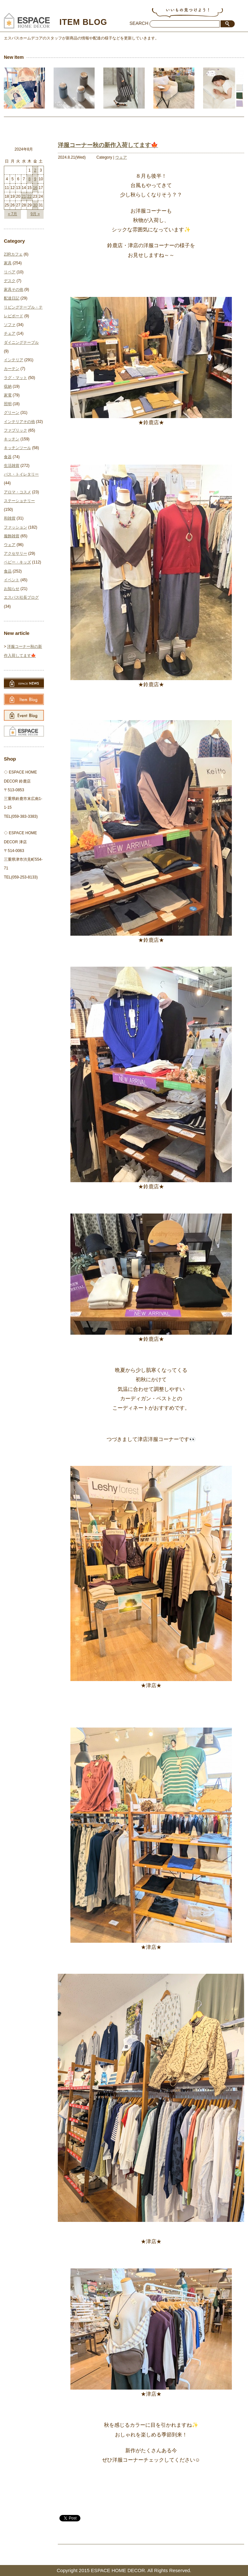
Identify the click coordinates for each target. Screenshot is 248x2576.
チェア (10, 333)
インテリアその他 (19, 421)
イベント (11, 580)
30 (35, 205)
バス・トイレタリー (21, 474)
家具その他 (13, 289)
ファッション (15, 527)
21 (24, 196)
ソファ (10, 324)
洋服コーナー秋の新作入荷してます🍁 (108, 145)
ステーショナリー (19, 501)
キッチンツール (17, 448)
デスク (10, 281)
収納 (8, 386)
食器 (8, 457)
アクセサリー (15, 553)
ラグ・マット (15, 377)
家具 (8, 263)
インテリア (13, 360)
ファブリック (15, 430)
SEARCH (138, 23)
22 (29, 196)
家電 (8, 395)
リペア (10, 272)
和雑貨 (10, 518)
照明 (8, 404)
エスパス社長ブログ (21, 597)
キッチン (11, 439)
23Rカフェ (13, 254)
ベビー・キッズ (17, 562)
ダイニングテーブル (21, 342)
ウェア (121, 157)
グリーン (11, 412)
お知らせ (11, 588)
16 (35, 187)
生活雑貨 (11, 465)
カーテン (11, 368)
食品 (8, 571)
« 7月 (12, 214)
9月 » (35, 214)
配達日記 (11, 298)
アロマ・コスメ (17, 492)
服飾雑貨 (11, 536)
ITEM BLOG (83, 21)
